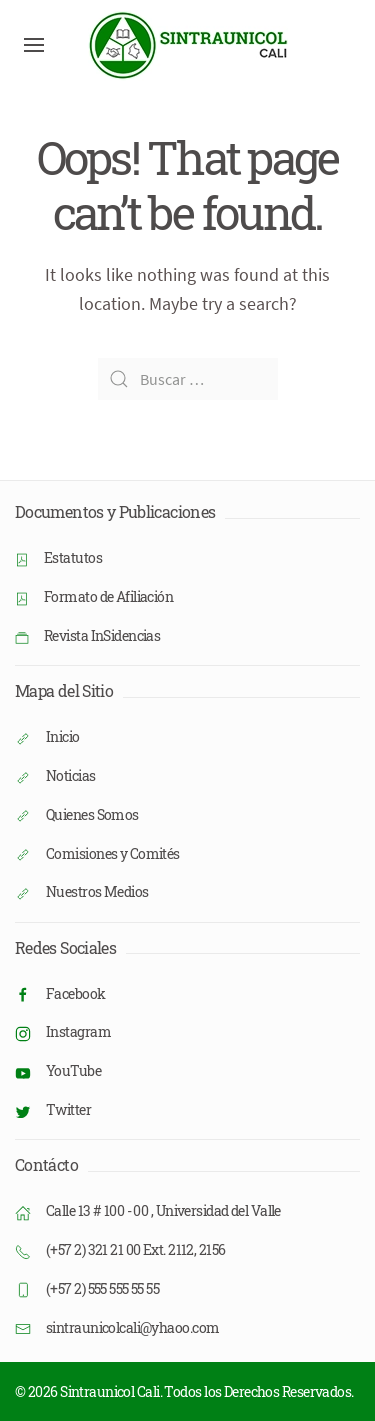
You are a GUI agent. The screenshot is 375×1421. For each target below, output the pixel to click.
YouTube (73, 1070)
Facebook (76, 993)
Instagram (78, 1031)
